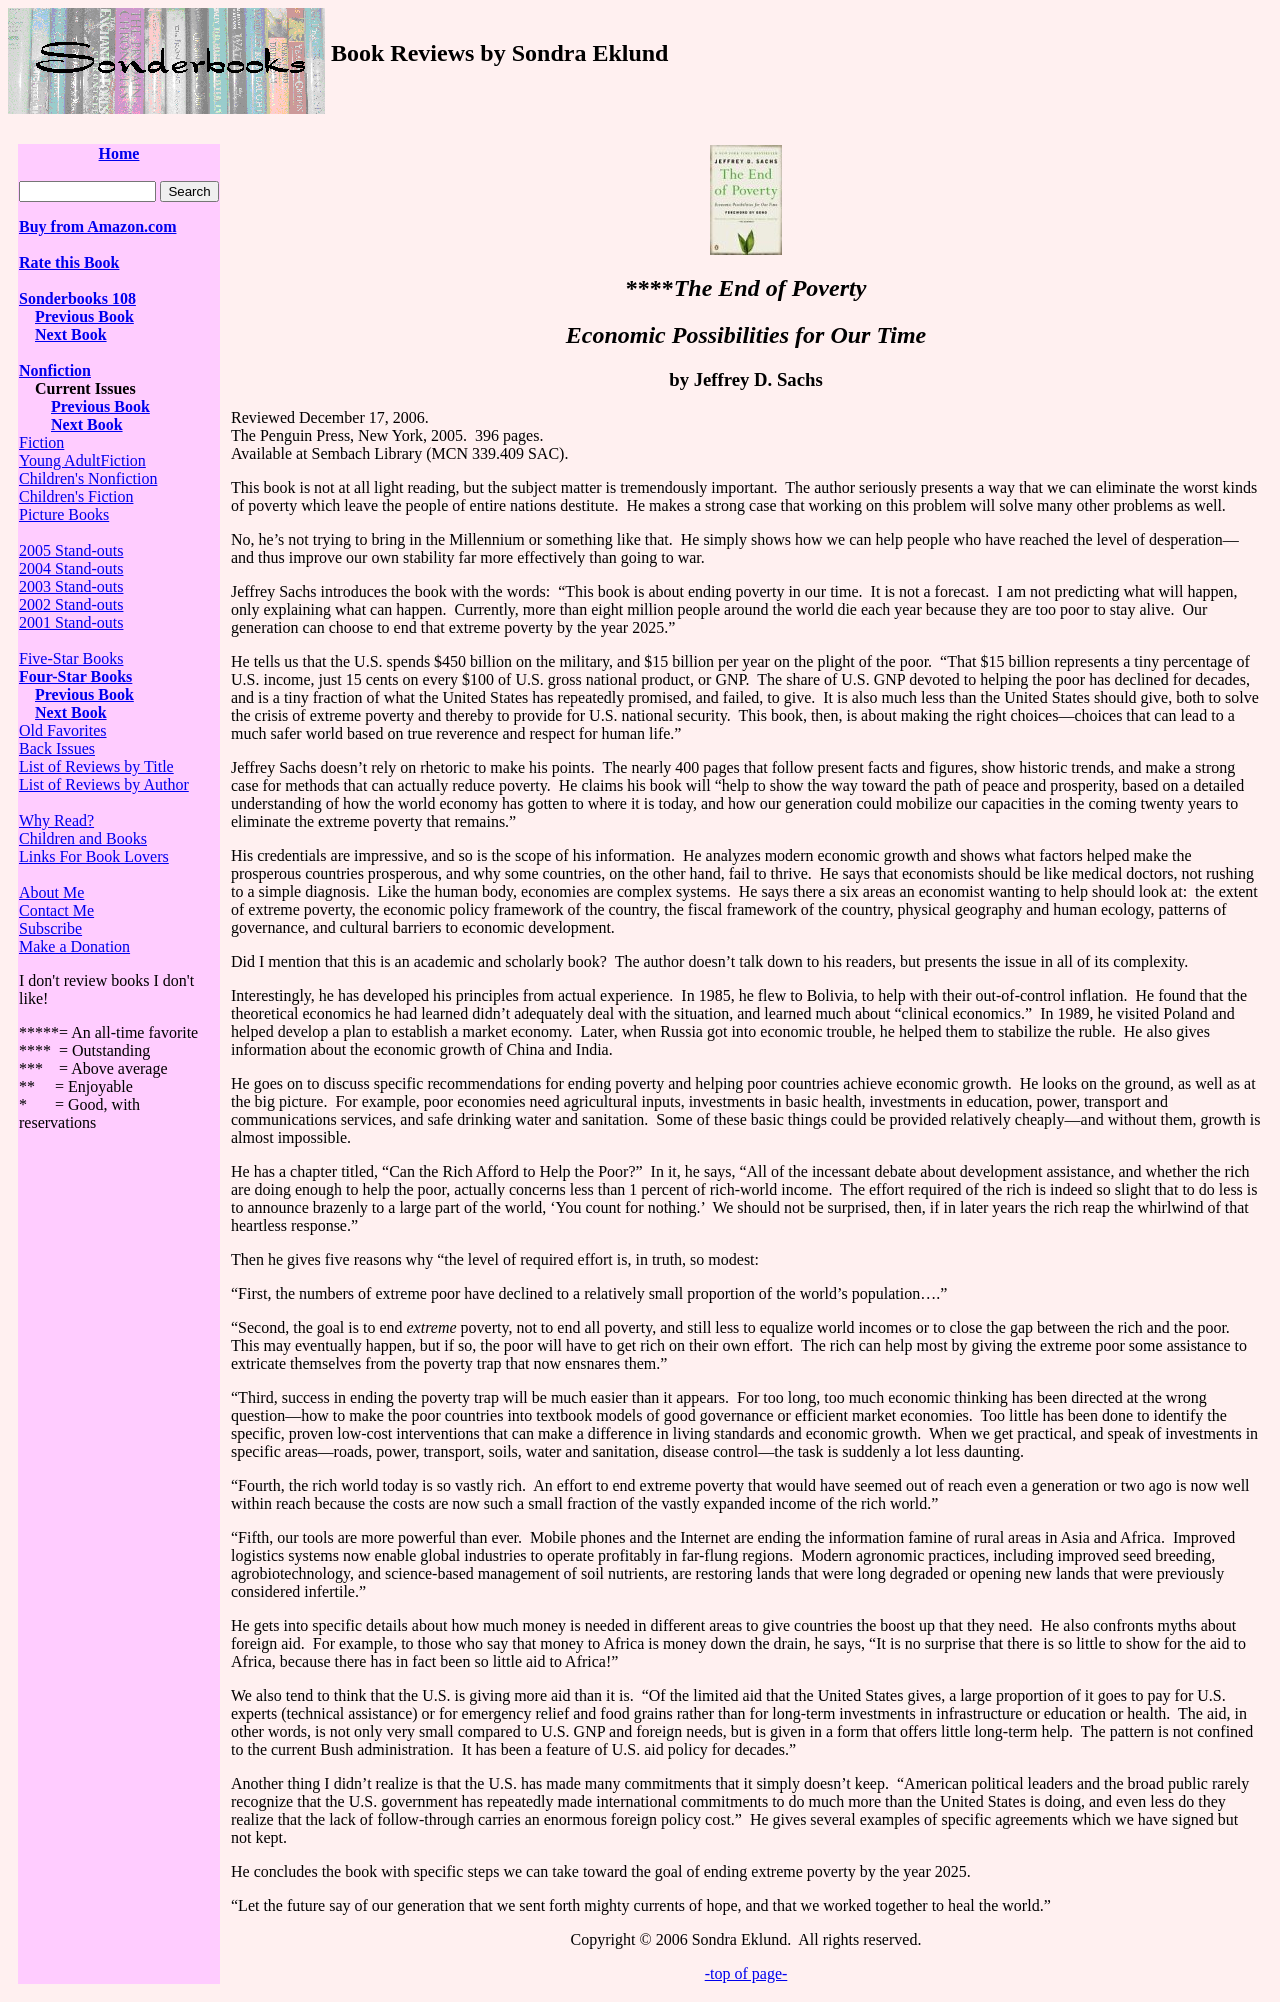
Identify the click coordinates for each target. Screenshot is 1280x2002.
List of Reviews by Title (96, 766)
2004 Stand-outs (71, 568)
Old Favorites (63, 730)
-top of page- (746, 1973)
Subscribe (50, 928)
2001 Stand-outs (71, 622)
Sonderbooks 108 (77, 298)
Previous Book (84, 316)
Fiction (41, 442)
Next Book (71, 334)
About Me (51, 892)
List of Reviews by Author (104, 784)
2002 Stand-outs (71, 604)
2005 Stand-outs (71, 550)
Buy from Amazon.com (97, 226)
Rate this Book (69, 262)
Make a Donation (74, 946)
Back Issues (57, 748)
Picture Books (64, 514)
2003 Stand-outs (71, 586)
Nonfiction (55, 370)
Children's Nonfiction (88, 478)
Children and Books (83, 838)
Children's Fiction (76, 496)
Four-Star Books (75, 676)
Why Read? (56, 820)
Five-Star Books (71, 658)
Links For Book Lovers (94, 856)
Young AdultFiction (82, 460)
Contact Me (56, 910)
